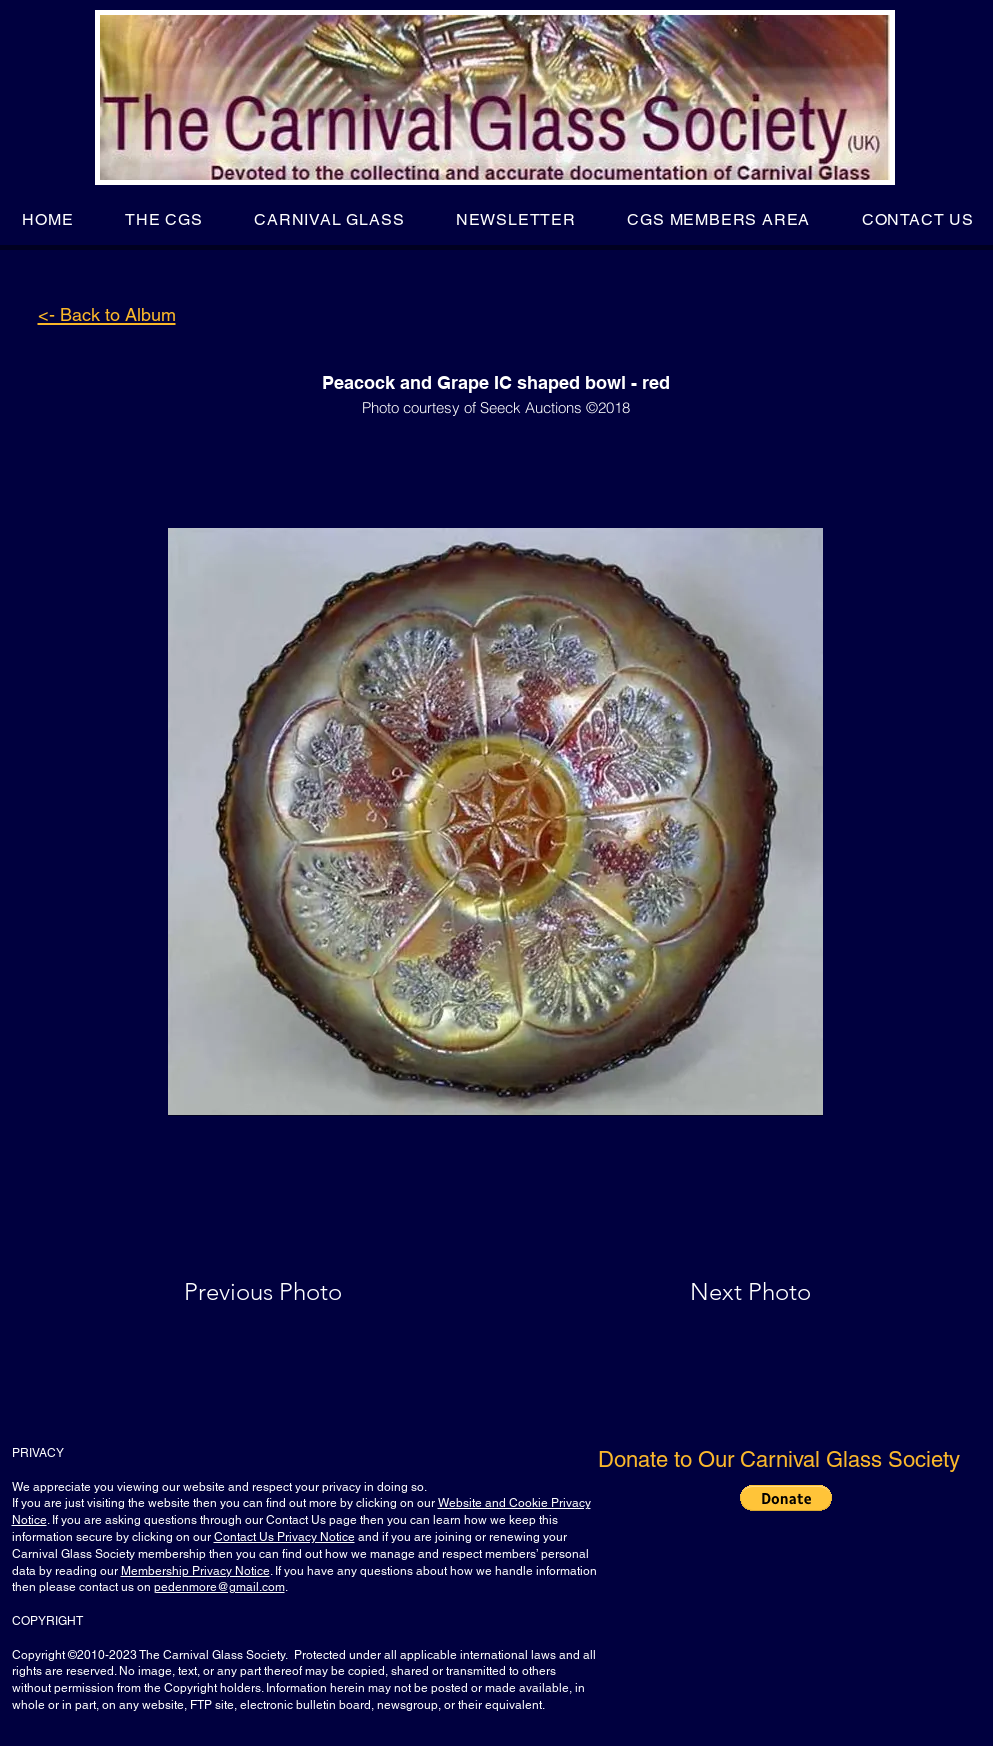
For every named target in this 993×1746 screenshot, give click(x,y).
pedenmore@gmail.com (219, 1587)
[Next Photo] (711, 1292)
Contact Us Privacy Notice (284, 1537)
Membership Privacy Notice (195, 1571)
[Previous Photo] (291, 1292)
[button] (163, 219)
